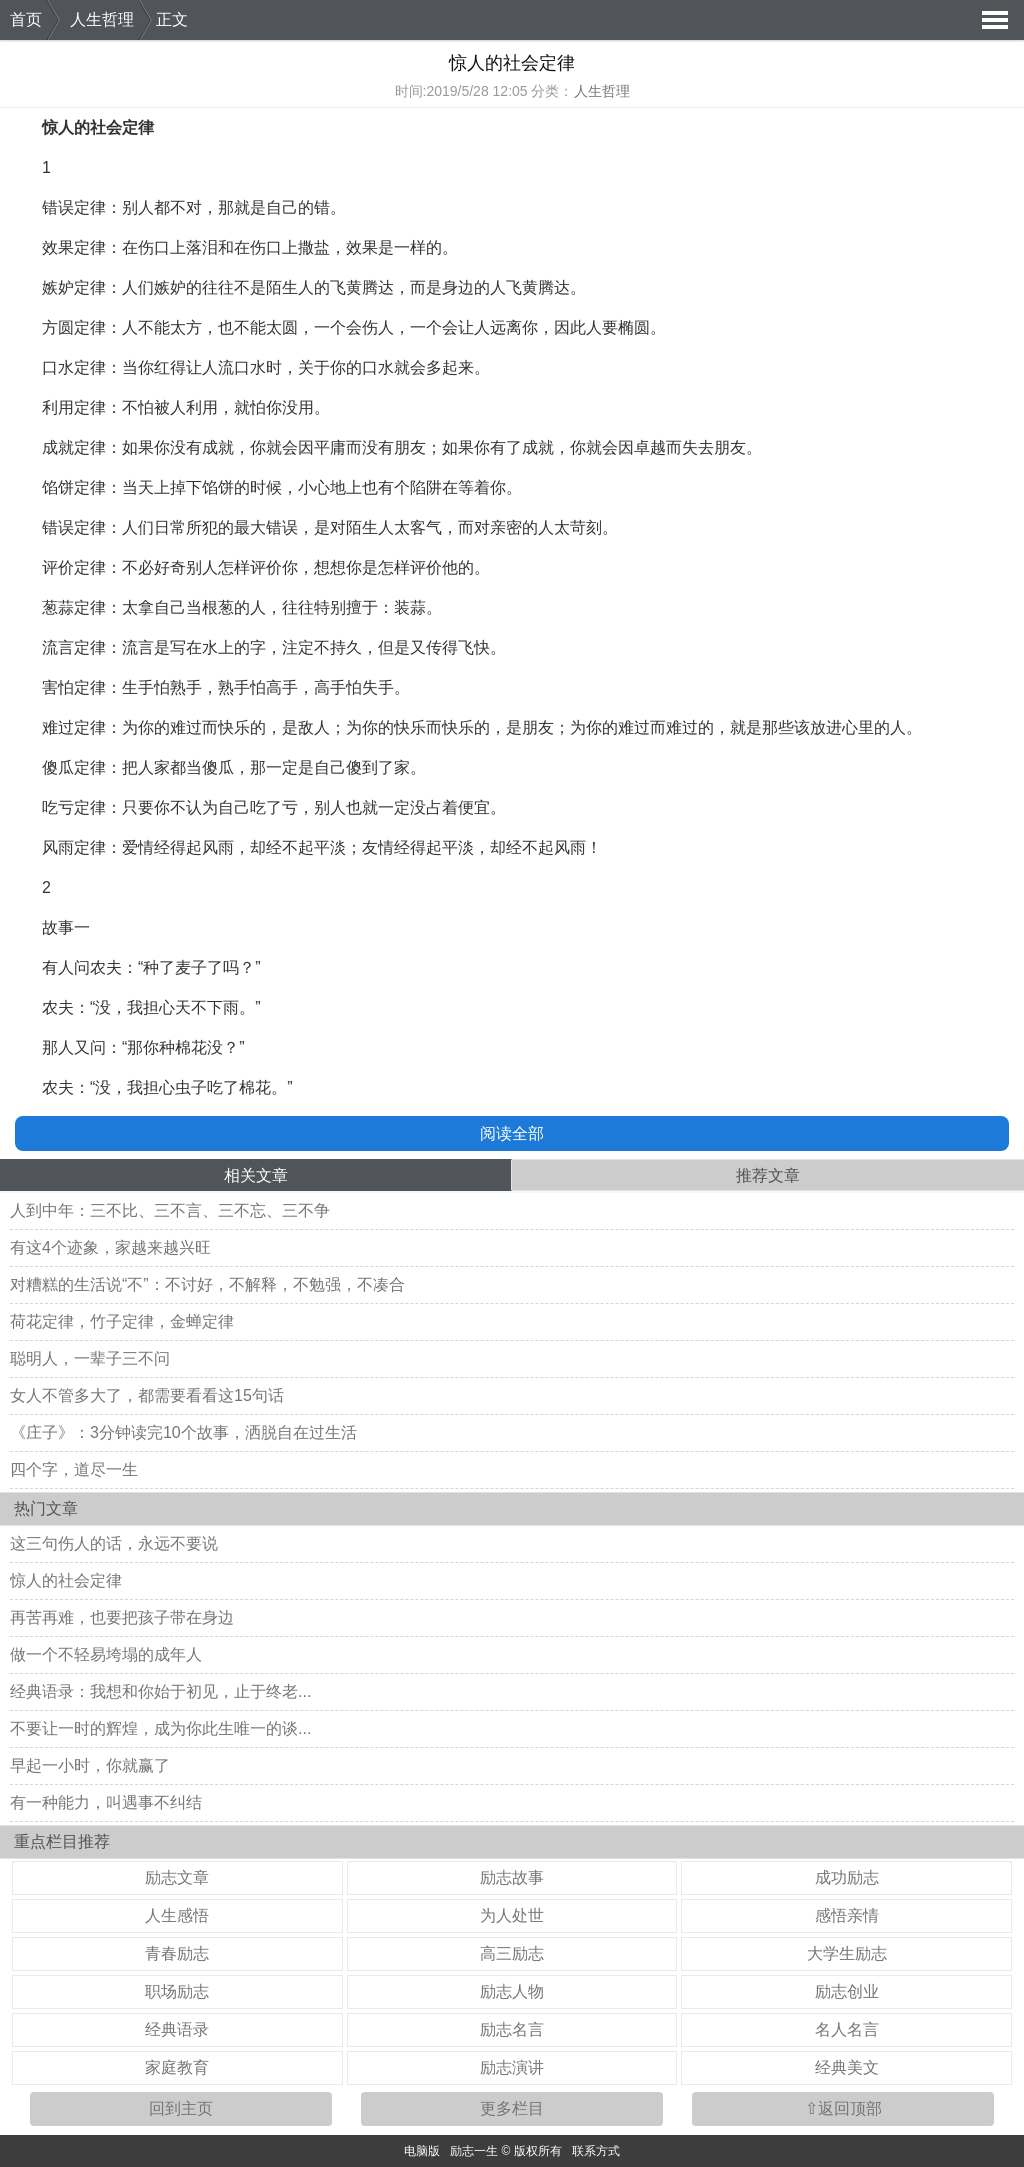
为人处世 (512, 1915)
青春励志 (177, 1953)
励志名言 (512, 2029)
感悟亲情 (847, 1915)
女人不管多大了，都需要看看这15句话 (147, 1395)
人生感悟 (177, 1915)
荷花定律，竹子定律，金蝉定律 (122, 1321)
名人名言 (847, 2029)
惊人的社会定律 (66, 1580)
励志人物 (512, 1991)
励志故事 (512, 1877)
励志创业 (847, 1991)
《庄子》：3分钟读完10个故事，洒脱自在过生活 (183, 1432)
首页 (26, 19)
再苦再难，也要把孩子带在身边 (122, 1617)
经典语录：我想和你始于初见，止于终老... (160, 1691)
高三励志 (512, 1953)
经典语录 (177, 2029)
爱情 (138, 847)
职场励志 (177, 1991)
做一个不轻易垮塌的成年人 (106, 1654)
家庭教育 (177, 2067)
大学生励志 (847, 1953)
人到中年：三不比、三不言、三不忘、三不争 (170, 1210)
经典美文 (847, 2067)
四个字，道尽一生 (74, 1469)
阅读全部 (512, 1133)
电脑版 (422, 2151)
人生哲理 (102, 19)
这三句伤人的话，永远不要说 (114, 1543)
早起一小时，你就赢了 (90, 1765)
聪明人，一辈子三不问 (90, 1358)
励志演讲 (512, 2067)
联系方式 (596, 2151)
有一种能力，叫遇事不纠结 (106, 1802)
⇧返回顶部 (843, 2108)
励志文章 (177, 1877)
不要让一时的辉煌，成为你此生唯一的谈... (160, 1728)
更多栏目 (512, 2108)
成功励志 (847, 1877)
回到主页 (181, 2108)
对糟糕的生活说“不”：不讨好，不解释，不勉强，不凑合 (207, 1284)
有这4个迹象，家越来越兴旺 (110, 1247)
